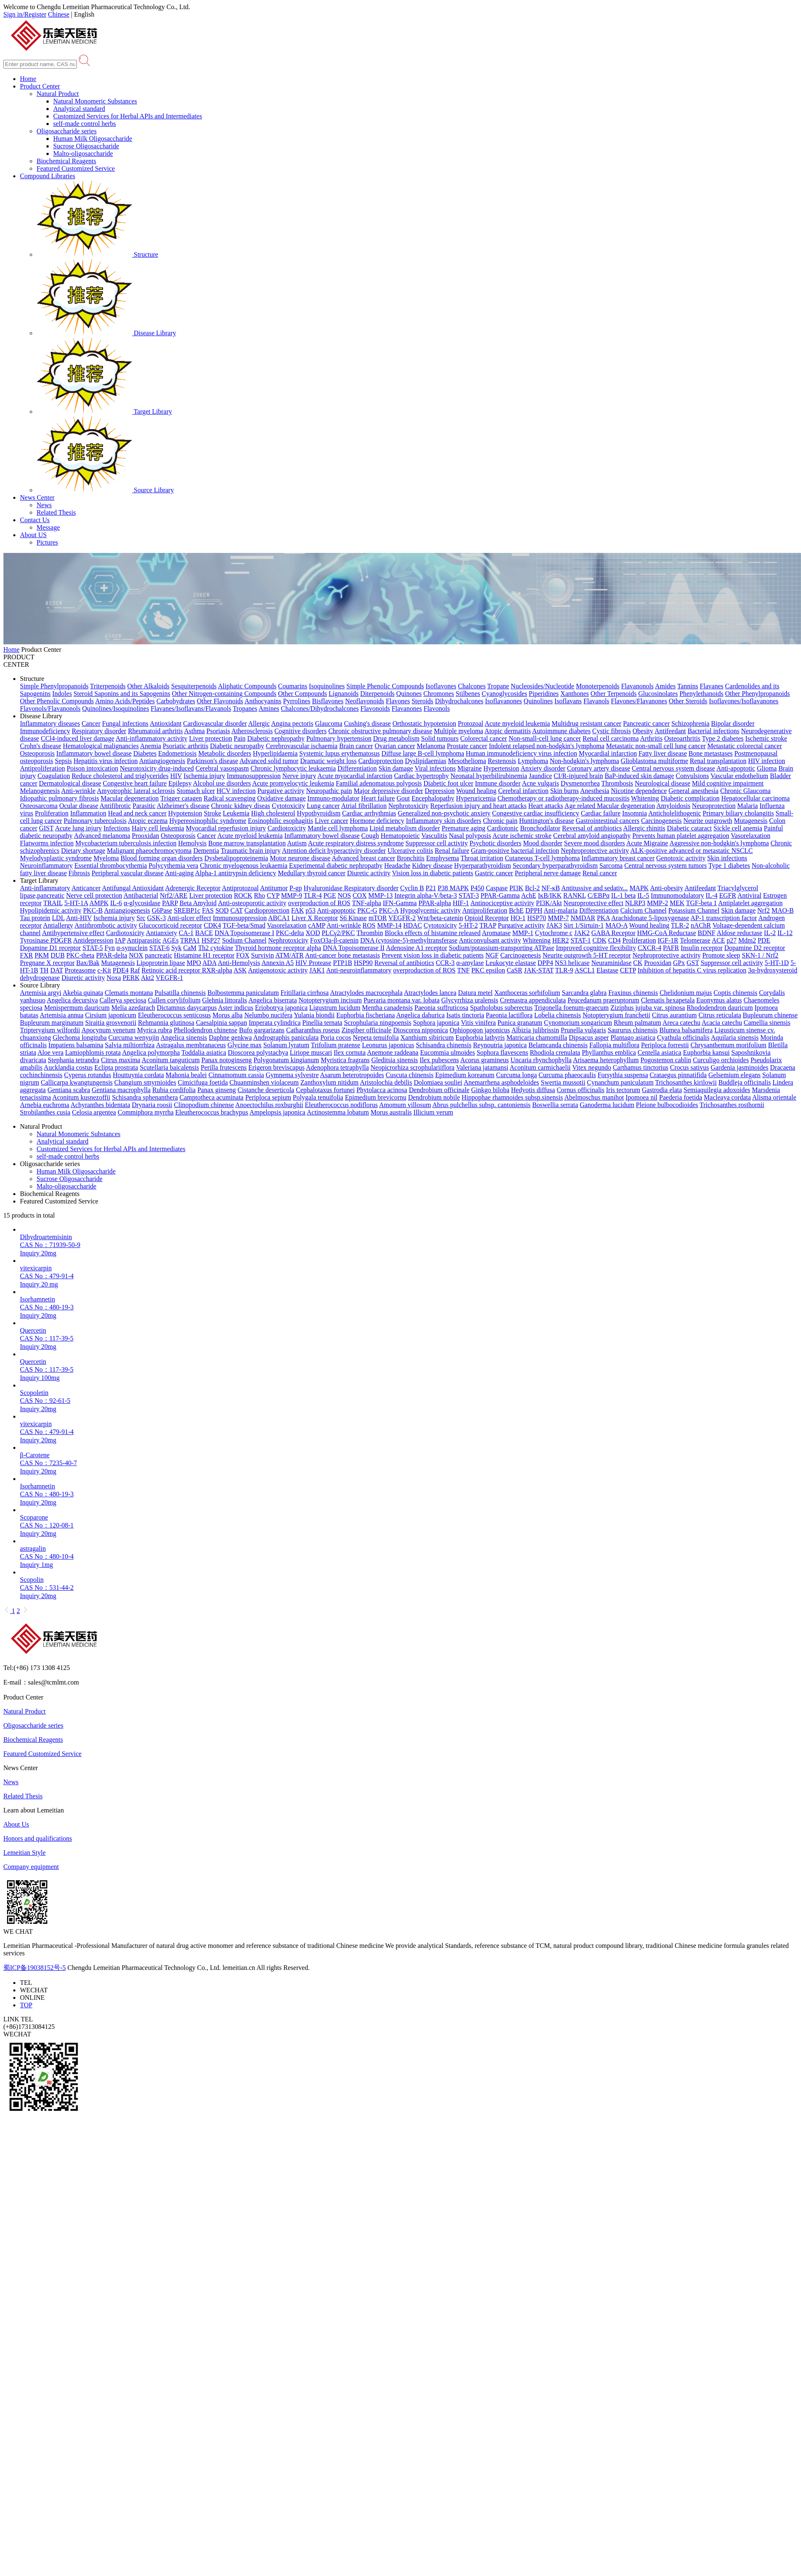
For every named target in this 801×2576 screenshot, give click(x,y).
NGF (492, 955)
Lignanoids (344, 693)
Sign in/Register (25, 14)
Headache (397, 865)
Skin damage (395, 768)
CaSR (514, 970)
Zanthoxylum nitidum (329, 1082)
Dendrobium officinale (439, 1089)
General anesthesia (693, 790)
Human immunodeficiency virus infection (521, 753)
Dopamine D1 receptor (50, 947)
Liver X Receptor (315, 917)
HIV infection (766, 760)
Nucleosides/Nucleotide (542, 686)
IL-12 (784, 932)
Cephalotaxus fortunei (325, 1089)
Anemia (150, 745)
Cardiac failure (601, 813)
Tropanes (245, 708)
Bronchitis (411, 858)
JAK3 (554, 925)
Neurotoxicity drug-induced (157, 768)
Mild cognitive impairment (728, 783)
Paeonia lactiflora (509, 1015)
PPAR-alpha (434, 902)
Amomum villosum (405, 1104)
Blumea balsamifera (686, 1030)
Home (28, 78)
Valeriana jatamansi (482, 1067)
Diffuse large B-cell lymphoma (422, 753)
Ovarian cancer (395, 745)
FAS (208, 910)
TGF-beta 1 (701, 902)
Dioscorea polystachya (258, 1052)
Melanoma (431, 745)
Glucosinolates (658, 693)
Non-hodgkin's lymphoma (584, 760)
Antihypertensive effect (73, 932)
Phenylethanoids (701, 693)
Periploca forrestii (665, 1045)
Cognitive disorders (300, 730)
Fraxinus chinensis (633, 992)
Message (48, 527)
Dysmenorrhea (580, 783)
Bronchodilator (540, 828)
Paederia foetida (681, 1097)
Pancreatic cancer (646, 723)
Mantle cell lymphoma (337, 828)
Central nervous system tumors (665, 865)
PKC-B (93, 910)
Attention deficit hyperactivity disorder (334, 850)
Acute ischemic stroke (521, 835)
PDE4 (120, 970)
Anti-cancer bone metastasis (342, 955)
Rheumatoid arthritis (155, 730)
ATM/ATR (289, 955)
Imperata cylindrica (275, 1022)
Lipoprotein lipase (160, 962)
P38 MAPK (453, 887)
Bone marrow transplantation (247, 843)
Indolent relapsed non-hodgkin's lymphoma (546, 745)
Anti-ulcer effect (189, 917)
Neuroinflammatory (46, 865)
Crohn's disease (40, 745)
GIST (46, 828)
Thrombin (369, 932)
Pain (240, 738)
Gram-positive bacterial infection (515, 850)
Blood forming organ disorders (161, 858)
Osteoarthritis (682, 738)
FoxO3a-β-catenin (334, 940)
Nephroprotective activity (595, 850)
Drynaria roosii (152, 1104)
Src (141, 917)
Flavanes (711, 686)
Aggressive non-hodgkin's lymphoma (719, 843)
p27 (732, 940)
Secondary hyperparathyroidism (555, 865)
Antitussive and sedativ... (594, 887)
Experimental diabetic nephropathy (336, 865)
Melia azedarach (133, 1007)
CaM (190, 947)
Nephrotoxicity (408, 805)
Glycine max (245, 1045)
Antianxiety (161, 932)
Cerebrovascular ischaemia (302, 745)
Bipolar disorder (732, 723)
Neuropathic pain (329, 790)
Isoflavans (568, 701)
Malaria (747, 805)
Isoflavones (440, 686)
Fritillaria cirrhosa (304, 992)
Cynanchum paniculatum (620, 1082)
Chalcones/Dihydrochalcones (320, 708)
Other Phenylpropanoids (757, 693)
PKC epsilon (488, 970)
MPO (194, 962)
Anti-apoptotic (735, 768)
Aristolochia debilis (386, 1082)
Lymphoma (533, 760)
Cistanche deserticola (266, 1089)
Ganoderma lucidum (607, 1104)
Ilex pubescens (439, 1059)
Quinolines (538, 701)
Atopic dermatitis (507, 730)
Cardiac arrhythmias (369, 813)
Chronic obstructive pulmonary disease (380, 730)
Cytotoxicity (288, 805)
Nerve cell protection (94, 895)
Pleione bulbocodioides (667, 1104)
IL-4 (711, 895)
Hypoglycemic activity (430, 910)
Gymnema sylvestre (292, 1074)
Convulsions (692, 775)
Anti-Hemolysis (239, 962)
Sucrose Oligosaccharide (86, 146)
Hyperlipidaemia (275, 753)
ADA (209, 962)
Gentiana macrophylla (121, 1089)
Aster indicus (235, 1007)
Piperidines (544, 693)
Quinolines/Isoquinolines (115, 708)
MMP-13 (381, 895)
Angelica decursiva (72, 1000)
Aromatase (496, 932)
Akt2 (147, 977)
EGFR (727, 895)
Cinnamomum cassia (236, 1074)
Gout (403, 798)
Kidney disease (432, 865)
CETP (628, 970)
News (44, 504)
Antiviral (749, 895)
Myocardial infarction (608, 753)
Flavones (398, 701)
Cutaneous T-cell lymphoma (542, 858)
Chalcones (472, 686)
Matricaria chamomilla (536, 1037)
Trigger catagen (181, 798)
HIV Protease (313, 962)
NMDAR (582, 917)
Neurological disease (662, 783)
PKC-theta (80, 955)
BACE (204, 932)
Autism (297, 843)
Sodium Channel (244, 940)
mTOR (378, 917)
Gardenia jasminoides (739, 1067)
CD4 (614, 940)
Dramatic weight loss (328, 760)
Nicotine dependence (639, 790)
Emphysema (442, 858)
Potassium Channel (694, 910)
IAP (120, 940)
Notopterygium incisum (330, 1000)
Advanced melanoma (102, 835)
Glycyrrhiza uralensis (469, 1000)
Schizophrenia (690, 723)
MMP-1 (522, 932)
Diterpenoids (377, 693)
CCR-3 (445, 962)
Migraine (469, 768)
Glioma (767, 768)
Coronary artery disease (598, 768)
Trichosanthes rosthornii (732, 1104)
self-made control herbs (84, 123)
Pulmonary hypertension (338, 738)
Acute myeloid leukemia (517, 723)
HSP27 (210, 940)
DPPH (533, 910)
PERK (131, 977)
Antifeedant (670, 730)
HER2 (560, 940)
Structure (97, 254)
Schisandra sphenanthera (145, 1097)
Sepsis (63, 760)
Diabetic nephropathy (276, 738)
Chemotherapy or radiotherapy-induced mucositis (563, 798)
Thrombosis (617, 783)
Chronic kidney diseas (240, 805)
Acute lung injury (78, 828)
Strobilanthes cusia (45, 1112)
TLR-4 (313, 895)
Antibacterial (140, 895)
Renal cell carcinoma (610, 738)
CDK (599, 940)
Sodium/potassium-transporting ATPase (501, 947)
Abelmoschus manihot (594, 1097)
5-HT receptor (612, 955)
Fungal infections (125, 723)
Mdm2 (747, 940)
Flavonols (437, 708)
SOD (222, 910)
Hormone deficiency (377, 820)
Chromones (438, 693)
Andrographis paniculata (286, 1037)
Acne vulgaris (540, 783)
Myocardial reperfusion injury (226, 828)
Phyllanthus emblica (609, 1052)
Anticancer (86, 887)
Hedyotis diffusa (533, 1089)
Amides (665, 686)
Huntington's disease (546, 820)
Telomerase (695, 940)
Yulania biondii (314, 1015)
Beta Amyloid (197, 902)
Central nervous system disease (673, 768)
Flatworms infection (47, 843)
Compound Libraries (47, 175)
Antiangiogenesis (162, 760)
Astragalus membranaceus (191, 1045)
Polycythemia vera (174, 865)
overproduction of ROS (319, 902)
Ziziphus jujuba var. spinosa (647, 1007)
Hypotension (185, 813)
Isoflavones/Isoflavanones (744, 701)
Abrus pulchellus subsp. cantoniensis (481, 1104)
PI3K (516, 887)
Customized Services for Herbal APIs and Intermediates (127, 116)
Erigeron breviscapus (276, 1067)
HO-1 (518, 917)
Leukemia (236, 813)
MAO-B (783, 910)
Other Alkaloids (148, 686)
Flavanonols (637, 686)
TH (44, 970)
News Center (37, 497)
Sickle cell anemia (737, 828)
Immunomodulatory (677, 895)
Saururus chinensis (633, 1030)
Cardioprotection (380, 760)
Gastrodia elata (662, 1089)
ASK (240, 970)
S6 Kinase (353, 917)
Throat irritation (482, 858)
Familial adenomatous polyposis (379, 783)
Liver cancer (331, 820)
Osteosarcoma (39, 805)
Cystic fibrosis (611, 730)
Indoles (62, 693)
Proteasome (80, 970)
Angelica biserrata (272, 1000)
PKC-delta (290, 932)
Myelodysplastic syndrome (56, 858)
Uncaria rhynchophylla (541, 1059)
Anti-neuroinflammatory (358, 970)
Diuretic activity (368, 873)
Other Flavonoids (220, 701)
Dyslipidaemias (426, 760)
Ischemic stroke (766, 738)
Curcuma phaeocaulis (567, 1074)
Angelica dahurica (420, 1015)
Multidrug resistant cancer (587, 723)
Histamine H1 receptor (204, 955)
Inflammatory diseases (50, 723)
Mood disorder (543, 843)
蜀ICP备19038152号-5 (34, 1967)
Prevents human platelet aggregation (680, 835)
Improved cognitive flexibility (596, 947)
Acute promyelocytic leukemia (293, 783)
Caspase (496, 887)
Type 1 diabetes (729, 865)
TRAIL (53, 902)
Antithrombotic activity (105, 925)
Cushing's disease (367, 723)
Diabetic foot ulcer (448, 783)
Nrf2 (763, 910)
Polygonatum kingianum (286, 1059)
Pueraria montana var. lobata (402, 1000)
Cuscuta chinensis (409, 1074)
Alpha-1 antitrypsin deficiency (235, 873)
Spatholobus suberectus (501, 1007)
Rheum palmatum (637, 1022)
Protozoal (470, 723)
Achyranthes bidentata (100, 1104)
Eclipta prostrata (116, 1067)
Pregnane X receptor (47, 962)
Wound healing (476, 790)
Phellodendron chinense (205, 1030)
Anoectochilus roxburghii (269, 1104)
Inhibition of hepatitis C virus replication (692, 970)
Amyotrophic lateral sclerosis (136, 790)
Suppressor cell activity (436, 843)
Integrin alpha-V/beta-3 (425, 895)
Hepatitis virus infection (106, 760)
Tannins (687, 686)
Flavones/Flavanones (639, 701)
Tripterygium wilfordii (50, 1030)
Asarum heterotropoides (352, 1074)
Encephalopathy (432, 798)
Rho (259, 895)
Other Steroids (688, 701)
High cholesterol (273, 813)
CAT (236, 910)
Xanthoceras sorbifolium (527, 992)
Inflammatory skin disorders (443, 820)
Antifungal (117, 887)
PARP (170, 902)
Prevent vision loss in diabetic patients (432, 955)
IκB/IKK (550, 895)
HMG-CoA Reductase (666, 932)
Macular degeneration (130, 798)
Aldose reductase (739, 932)
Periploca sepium (268, 1097)
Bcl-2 (532, 887)
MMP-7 (558, 917)
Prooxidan (145, 835)
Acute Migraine (647, 843)
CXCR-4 (649, 947)
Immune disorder (498, 783)
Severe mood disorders (594, 843)
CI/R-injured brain (578, 775)
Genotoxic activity (681, 858)
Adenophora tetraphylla (337, 1067)
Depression (440, 790)
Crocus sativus (689, 1067)
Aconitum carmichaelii (539, 1067)
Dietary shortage (83, 850)
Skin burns (564, 790)
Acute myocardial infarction (354, 775)
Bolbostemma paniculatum (243, 992)
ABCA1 (279, 917)
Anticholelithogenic (674, 813)
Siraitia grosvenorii (110, 1022)
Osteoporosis (37, 753)
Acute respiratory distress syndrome (356, 843)
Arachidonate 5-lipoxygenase (650, 917)
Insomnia (634, 813)
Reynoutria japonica (500, 1045)
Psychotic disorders (495, 843)
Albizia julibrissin (535, 1030)
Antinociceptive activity (502, 902)
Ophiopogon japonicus (480, 1030)
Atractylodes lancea (430, 992)
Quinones (409, 693)
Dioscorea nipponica (420, 1030)
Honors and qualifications (37, 1838)
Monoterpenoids (597, 686)
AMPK (98, 902)
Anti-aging (179, 873)
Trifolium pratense (335, 1045)
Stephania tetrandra (73, 1059)
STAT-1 (580, 940)
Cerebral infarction (523, 790)
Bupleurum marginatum (52, 1022)
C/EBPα (598, 895)
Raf (135, 970)
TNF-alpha (366, 902)
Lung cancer (323, 805)
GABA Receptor (613, 932)
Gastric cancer (494, 873)
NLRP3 (635, 902)
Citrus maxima (120, 1059)
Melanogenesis (40, 790)
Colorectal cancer (483, 738)
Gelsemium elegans (734, 1074)
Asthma (194, 730)
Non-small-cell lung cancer (545, 738)
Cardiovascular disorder (215, 723)
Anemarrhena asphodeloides (501, 1082)
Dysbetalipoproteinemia (236, 858)
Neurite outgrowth (707, 820)
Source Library (105, 490)
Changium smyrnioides (145, 1082)
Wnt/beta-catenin (440, 917)
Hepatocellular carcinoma (755, 798)
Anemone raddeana (392, 1052)
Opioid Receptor (486, 917)
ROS (369, 925)
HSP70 (536, 917)
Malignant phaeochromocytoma (149, 850)
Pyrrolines (296, 701)
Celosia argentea (94, 1112)
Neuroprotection (714, 805)
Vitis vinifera (478, 1022)
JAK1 (317, 970)
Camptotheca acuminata (211, 1097)
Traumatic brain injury (250, 850)
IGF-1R (668, 940)
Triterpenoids (108, 686)
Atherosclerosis (252, 730)
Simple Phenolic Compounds (385, 686)
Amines (268, 708)
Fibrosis (79, 873)
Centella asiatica (659, 1052)
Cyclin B (412, 887)
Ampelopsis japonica (277, 1112)
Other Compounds (302, 693)
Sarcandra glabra (584, 992)
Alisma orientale (774, 1097)
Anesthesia (594, 790)
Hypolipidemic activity (50, 910)
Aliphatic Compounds (247, 686)
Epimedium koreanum (464, 1074)
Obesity (643, 730)
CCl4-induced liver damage (77, 738)
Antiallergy (58, 925)
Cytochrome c (553, 932)
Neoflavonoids (364, 701)
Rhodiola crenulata (555, 1052)
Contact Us (35, 519)
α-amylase (470, 962)
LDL (58, 917)
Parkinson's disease (212, 760)
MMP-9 (291, 895)
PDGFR (61, 940)
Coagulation (53, 775)
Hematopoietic (400, 835)
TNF (463, 970)
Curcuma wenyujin (133, 1037)
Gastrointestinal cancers (607, 820)
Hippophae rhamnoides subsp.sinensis (512, 1097)
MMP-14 (389, 925)
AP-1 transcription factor (723, 917)
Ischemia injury (204, 775)
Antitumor (274, 887)
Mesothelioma (467, 760)
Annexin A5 (277, 962)
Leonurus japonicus (388, 1045)
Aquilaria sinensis (735, 1037)
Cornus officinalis (580, 1089)
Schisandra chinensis (444, 1045)
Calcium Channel (643, 910)
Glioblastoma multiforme (654, 760)
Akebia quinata (83, 992)
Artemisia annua (62, 1015)
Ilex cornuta (350, 1052)
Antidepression (93, 940)
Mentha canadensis (387, 1007)
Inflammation (88, 813)
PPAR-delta (111, 955)
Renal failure (452, 850)
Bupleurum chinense (770, 1015)
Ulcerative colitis (410, 850)
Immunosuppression (254, 775)
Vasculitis (434, 835)
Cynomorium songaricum (578, 1022)
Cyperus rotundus (87, 1074)
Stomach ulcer (196, 790)
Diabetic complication (690, 798)
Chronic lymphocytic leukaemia (293, 768)
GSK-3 (156, 917)
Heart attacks (545, 805)
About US (33, 534)
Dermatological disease (70, 783)
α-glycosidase (142, 902)
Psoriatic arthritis (186, 745)
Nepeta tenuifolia (376, 1037)
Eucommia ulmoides (447, 1052)
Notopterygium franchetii (616, 1015)
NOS (344, 895)
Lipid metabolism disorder (404, 828)
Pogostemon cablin (666, 1059)
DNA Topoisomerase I (244, 932)
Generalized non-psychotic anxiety (444, 813)
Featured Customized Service (76, 168)
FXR (26, 955)
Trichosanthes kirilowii (686, 1082)
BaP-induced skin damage (639, 775)
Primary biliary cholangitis (738, 813)
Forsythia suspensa (622, 1074)
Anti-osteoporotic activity (252, 902)
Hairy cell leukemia (158, 828)
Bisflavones (328, 701)
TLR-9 (564, 970)
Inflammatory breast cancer (618, 858)
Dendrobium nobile (434, 1097)
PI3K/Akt (549, 902)
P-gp (296, 887)
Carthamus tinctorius (640, 1067)
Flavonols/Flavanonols (50, 708)
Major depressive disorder (388, 790)
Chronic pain (500, 820)
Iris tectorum (623, 1089)
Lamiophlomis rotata (93, 1052)
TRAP (487, 925)
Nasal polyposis (470, 835)
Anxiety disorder (543, 768)
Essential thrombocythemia (110, 865)
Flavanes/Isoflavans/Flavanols (191, 708)
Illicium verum (433, 1112)
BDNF (706, 932)
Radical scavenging (230, 798)
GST (692, 962)
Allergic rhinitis (644, 828)
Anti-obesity (666, 887)
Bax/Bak (88, 962)
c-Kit (104, 970)
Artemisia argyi (40, 992)
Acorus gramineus (484, 1059)
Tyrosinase (35, 940)
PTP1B (342, 962)
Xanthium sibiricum (427, 1037)
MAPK (639, 887)
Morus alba (227, 1015)
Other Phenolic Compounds (57, 701)
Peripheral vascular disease (127, 873)
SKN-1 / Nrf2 (760, 955)
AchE (528, 895)
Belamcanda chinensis (558, 1045)
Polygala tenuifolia (318, 1097)
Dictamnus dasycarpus (186, 1007)
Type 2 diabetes (723, 738)
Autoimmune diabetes (561, 730)
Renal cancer (599, 873)
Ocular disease (78, 805)
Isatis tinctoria (465, 1015)
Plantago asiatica (632, 1037)
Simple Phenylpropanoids (54, 686)
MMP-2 (657, 902)
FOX (242, 955)
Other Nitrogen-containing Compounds (224, 693)
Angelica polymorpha (151, 1052)
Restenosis (502, 760)
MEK (677, 902)
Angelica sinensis (183, 1037)
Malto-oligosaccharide (83, 153)
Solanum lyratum (286, 1045)
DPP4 (545, 962)
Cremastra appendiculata (533, 1000)
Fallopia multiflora (614, 1045)
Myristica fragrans (345, 1059)
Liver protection (210, 738)
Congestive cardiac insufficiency (535, 813)
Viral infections (435, 768)
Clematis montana (129, 992)
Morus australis (391, 1112)
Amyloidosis (673, 805)
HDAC (412, 925)
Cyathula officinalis (683, 1037)
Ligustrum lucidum (334, 1007)
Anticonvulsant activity (490, 940)
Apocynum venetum (108, 1030)
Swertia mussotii (563, 1082)
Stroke (212, 813)
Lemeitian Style (24, 1852)
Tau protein (35, 917)
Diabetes (145, 753)
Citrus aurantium (674, 1015)
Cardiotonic (502, 828)
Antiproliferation (42, 768)
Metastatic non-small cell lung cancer (656, 745)
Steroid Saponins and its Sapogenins (122, 693)
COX (360, 895)
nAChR (700, 925)
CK (637, 962)
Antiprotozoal (240, 887)
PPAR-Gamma (500, 895)
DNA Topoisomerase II (354, 947)
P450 (477, 887)
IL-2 (770, 932)
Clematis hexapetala (668, 1000)
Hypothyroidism (319, 813)
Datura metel (475, 992)
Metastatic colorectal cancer (745, 745)
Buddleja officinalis (744, 1082)
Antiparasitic (144, 940)
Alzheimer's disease (183, 805)
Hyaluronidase (324, 887)
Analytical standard (79, 108)
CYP (273, 895)
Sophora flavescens (502, 1052)
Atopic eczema (148, 820)
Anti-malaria (560, 910)
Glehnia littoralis (224, 1000)
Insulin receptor (701, 947)
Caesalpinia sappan (221, 1022)
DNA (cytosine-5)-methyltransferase (408, 940)
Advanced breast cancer (363, 858)
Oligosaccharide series (66, 131)
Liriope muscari (311, 1052)
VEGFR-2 (402, 917)
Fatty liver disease (663, 753)
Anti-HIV (79, 917)
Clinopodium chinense (204, 1104)
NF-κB (550, 887)
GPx (679, 962)
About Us (16, 1824)
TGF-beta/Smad (244, 925)
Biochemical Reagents (66, 161)
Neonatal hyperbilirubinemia (488, 775)
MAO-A (616, 925)
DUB (58, 955)
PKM (41, 955)
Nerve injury (299, 775)
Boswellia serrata (555, 1104)
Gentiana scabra (68, 1089)
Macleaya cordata (727, 1097)
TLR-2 (680, 925)
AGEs (170, 940)
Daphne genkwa (230, 1037)
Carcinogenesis (661, 820)
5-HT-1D (777, 962)
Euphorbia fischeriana (365, 1015)
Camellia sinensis (767, 1022)
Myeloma (106, 858)
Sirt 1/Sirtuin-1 (584, 925)
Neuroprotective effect (593, 902)
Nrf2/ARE (174, 895)
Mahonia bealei (186, 1074)
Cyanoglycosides (504, 693)
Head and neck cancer (137, 813)
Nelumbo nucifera (268, 1015)
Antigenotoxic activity (278, 970)
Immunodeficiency (45, 730)
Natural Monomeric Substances (95, 101)
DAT (56, 970)
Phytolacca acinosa (381, 1089)
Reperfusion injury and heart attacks (478, 805)
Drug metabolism (396, 738)
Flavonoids (375, 708)
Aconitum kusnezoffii (81, 1097)
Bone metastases (710, 753)
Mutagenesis (750, 820)
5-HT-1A (76, 902)
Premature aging (463, 828)
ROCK (243, 895)
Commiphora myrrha (146, 1112)
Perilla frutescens (224, 1067)
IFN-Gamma (400, 902)
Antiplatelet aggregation (750, 902)
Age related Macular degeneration (610, 805)
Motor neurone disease (300, 858)
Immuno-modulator (333, 798)
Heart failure (378, 798)
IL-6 (116, 902)
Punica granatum (519, 1022)
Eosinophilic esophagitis (280, 820)
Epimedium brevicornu (375, 1097)
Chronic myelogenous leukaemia (243, 865)
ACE (718, 940)
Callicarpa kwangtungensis (77, 1082)
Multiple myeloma (458, 730)
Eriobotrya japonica (281, 1007)
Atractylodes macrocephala (366, 992)
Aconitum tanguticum (171, 1059)
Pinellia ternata (322, 1022)
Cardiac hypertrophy (421, 775)
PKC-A (388, 910)
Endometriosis (177, 753)
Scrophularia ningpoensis (377, 1022)
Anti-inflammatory (45, 887)
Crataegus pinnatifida (678, 1074)
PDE (764, 940)
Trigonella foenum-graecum (571, 1007)
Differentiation (357, 768)
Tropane (498, 686)
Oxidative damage (281, 798)
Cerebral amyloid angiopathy (592, 835)
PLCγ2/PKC (338, 932)
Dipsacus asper (589, 1037)
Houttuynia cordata (138, 1074)
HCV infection (236, 790)
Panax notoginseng (226, 1059)
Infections (116, 828)
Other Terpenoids (613, 693)
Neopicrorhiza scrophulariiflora (413, 1067)
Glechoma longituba (80, 1037)
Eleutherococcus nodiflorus (341, 1104)
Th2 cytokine (215, 947)
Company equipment (31, 1866)
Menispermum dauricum (77, 1007)
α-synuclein (131, 947)
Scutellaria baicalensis (169, 1067)
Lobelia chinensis (557, 1015)
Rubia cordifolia (174, 1089)
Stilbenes (468, 693)
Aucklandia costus (68, 1067)
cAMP (316, 925)
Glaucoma (328, 723)
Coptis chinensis (735, 992)
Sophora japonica (436, 1022)
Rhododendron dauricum (720, 1007)
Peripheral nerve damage (548, 873)
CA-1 (186, 932)
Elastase (607, 970)
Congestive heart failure (135, 783)
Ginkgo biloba (490, 1089)
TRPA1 (190, 940)
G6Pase (162, 910)
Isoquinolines (327, 686)
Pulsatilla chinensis (180, 992)
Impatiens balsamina (76, 1045)
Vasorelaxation (750, 835)
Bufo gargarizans (261, 1030)
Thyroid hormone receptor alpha (278, 947)
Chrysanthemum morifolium (728, 1045)
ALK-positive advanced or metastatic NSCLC (691, 850)
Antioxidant (165, 723)
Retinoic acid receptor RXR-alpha (187, 970)
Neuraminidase (611, 962)
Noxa (113, 977)
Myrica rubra (154, 1030)
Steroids (422, 701)
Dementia (206, 850)
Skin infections (727, 858)
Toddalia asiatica (204, 1052)
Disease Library (106, 332)
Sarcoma (611, 865)
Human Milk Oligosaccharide (92, 138)
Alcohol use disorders (222, 783)
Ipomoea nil (642, 1097)
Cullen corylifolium (174, 1000)
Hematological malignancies (101, 745)
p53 (311, 910)
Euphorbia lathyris (480, 1037)
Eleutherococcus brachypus (211, 1112)
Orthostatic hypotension (424, 723)
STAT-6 (159, 947)
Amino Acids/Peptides (125, 701)
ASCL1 (585, 970)
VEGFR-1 (169, 977)
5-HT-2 (468, 925)
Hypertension (501, 768)
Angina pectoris (292, 723)
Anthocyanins (262, 701)
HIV (176, 775)
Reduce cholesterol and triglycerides (119, 775)
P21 (430, 887)
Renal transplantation (718, 760)
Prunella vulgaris (583, 1030)
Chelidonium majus (686, 992)
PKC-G (367, 910)
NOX (136, 955)
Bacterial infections (714, 730)
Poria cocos (335, 1037)
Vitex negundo (591, 1067)
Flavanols (596, 701)
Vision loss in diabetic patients (432, 873)
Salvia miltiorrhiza (130, 1045)
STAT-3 (469, 895)
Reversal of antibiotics (592, 828)
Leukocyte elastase (511, 962)
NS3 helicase (572, 962)
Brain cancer (356, 745)
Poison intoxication (92, 768)
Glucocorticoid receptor (170, 925)
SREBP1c (187, 910)
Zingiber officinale (366, 1030)
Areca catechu (681, 1022)
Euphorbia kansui (706, 1052)
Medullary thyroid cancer (312, 873)
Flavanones (407, 708)
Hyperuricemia (476, 798)
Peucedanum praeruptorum (603, 1000)
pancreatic (158, 955)
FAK (297, 910)
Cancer (90, 723)
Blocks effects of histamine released (433, 932)
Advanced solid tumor (268, 760)
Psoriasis (218, 730)
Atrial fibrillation (364, 805)
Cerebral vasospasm (222, 768)
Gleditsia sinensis (394, 1059)
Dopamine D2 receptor (754, 947)
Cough (370, 835)
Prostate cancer (467, 745)
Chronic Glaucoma (745, 790)
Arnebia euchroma (44, 1104)
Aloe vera (50, 1052)
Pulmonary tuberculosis (95, 820)
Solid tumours (440, 738)
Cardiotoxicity (287, 828)
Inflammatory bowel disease (94, 753)
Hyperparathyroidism (482, 865)
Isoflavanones (503, 701)
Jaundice (540, 775)
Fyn (109, 947)
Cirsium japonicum (110, 1015)
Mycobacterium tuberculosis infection (125, 843)
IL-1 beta (623, 895)
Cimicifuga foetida (203, 1082)
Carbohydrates (175, 701)
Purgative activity (281, 790)
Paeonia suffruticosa (442, 1007)
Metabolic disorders (224, 753)
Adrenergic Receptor (192, 887)
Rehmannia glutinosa (166, 1022)
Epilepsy (180, 783)
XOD (313, 932)
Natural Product (58, 93)
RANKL (574, 895)
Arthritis (651, 738)
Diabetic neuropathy (237, 745)
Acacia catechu (722, 1022)
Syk (176, 947)
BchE (516, 910)
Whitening (645, 798)
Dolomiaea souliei (438, 1082)
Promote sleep (721, 955)
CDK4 (212, 925)
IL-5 (643, 895)
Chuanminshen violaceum (264, 1082)
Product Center (40, 86)
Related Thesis (56, 512)
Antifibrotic (115, 805)
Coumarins (292, 686)
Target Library (104, 411)
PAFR (671, 947)
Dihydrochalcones (459, 701)
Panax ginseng (216, 1089)
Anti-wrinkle (78, 790)
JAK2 (582, 932)
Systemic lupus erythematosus (339, 753)
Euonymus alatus (719, 1000)
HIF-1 (461, 902)
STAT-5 (93, 947)
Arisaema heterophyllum (606, 1059)
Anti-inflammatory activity (151, 738)
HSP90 (363, 962)
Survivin (262, 955)
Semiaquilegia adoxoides (716, 1089)
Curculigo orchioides (721, 1059)
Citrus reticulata (719, 1015)
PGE (330, 895)
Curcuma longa (516, 1074)
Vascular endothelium (739, 775)
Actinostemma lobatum (338, 1112)
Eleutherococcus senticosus (174, 1015)
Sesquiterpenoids (193, 686)
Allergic (259, 723)
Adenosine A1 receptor (416, 947)
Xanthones (574, 693)
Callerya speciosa (123, 1000)
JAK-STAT (538, 970)
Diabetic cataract (689, 828)
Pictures (47, 542)
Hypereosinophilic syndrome (207, 820)
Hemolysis (192, 843)
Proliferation (52, 813)
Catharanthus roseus (313, 1030)
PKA (603, 917)
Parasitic (144, 805)
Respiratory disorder (99, 730)
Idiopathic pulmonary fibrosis (59, 798)
